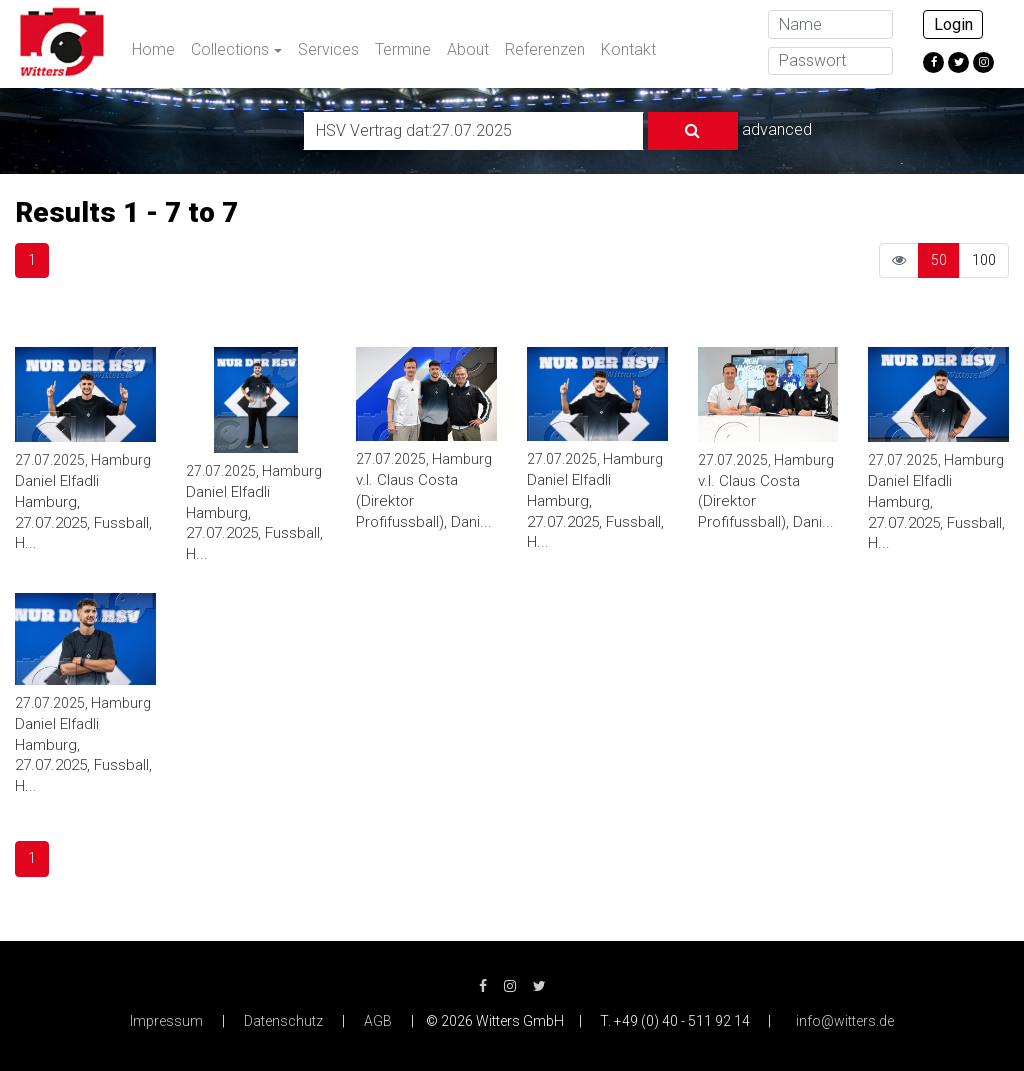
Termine (403, 49)
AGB (378, 1021)
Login (953, 24)
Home (153, 49)
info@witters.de (845, 1021)
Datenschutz (283, 1021)
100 (984, 260)
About (468, 49)
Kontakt (628, 49)
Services (328, 49)
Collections (230, 49)
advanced (777, 129)
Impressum (166, 1021)
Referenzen (545, 49)
